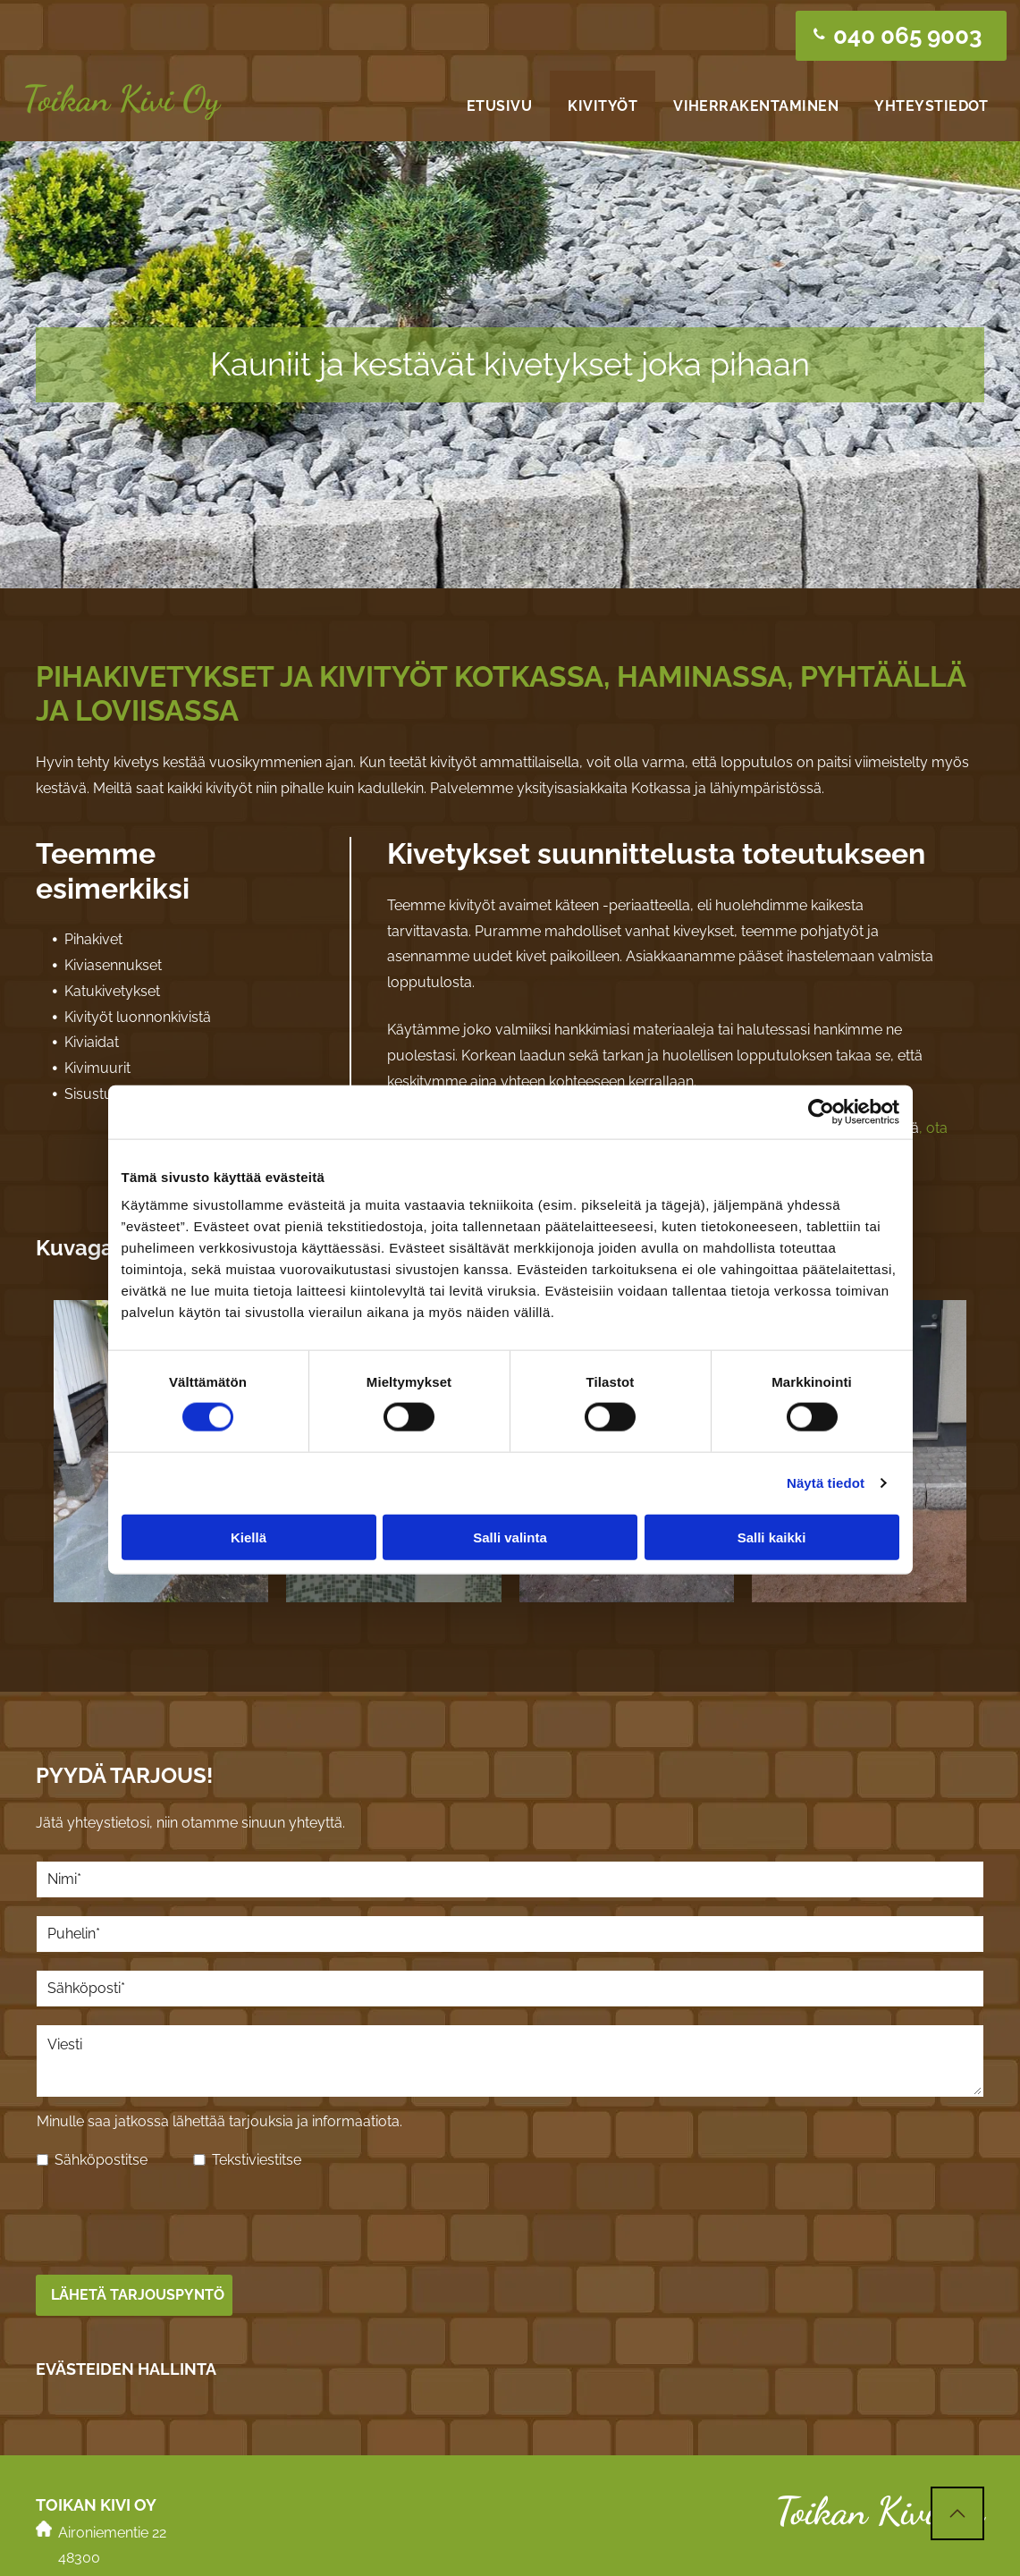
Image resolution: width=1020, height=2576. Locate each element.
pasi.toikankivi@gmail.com (143, 2526)
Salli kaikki (772, 1495)
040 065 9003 (104, 2500)
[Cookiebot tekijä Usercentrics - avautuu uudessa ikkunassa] (821, 1070)
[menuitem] (499, 106)
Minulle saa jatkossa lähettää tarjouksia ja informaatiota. (219, 2121)
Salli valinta (510, 1495)
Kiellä (248, 1495)
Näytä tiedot (825, 1440)
